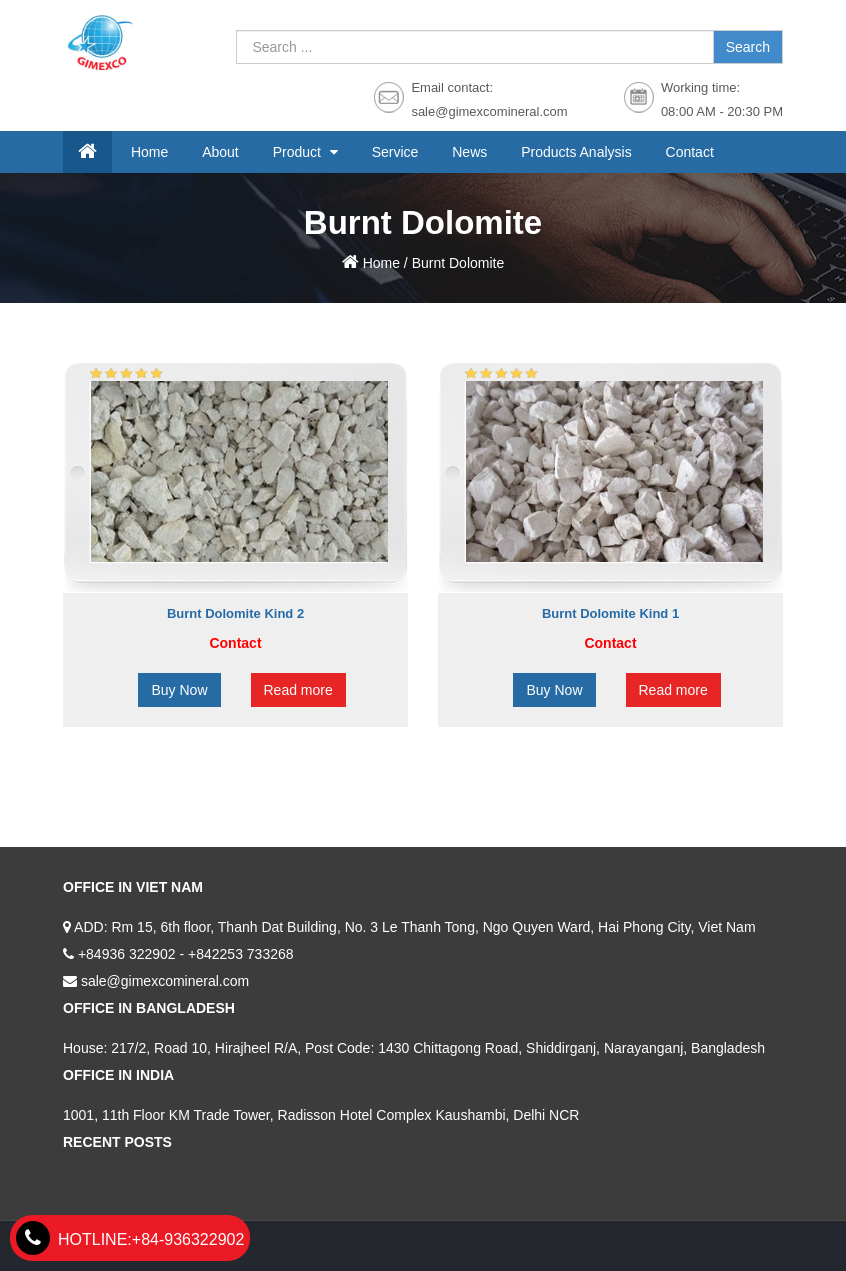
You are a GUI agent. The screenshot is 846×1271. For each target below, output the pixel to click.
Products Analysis (576, 152)
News (469, 152)
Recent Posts (117, 1142)
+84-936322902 (130, 1239)
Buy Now (179, 690)
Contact (690, 152)
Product (299, 152)
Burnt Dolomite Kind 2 (235, 613)
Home (149, 152)
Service (395, 152)
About (220, 152)
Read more (298, 690)
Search (748, 47)
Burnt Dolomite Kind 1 (610, 613)
